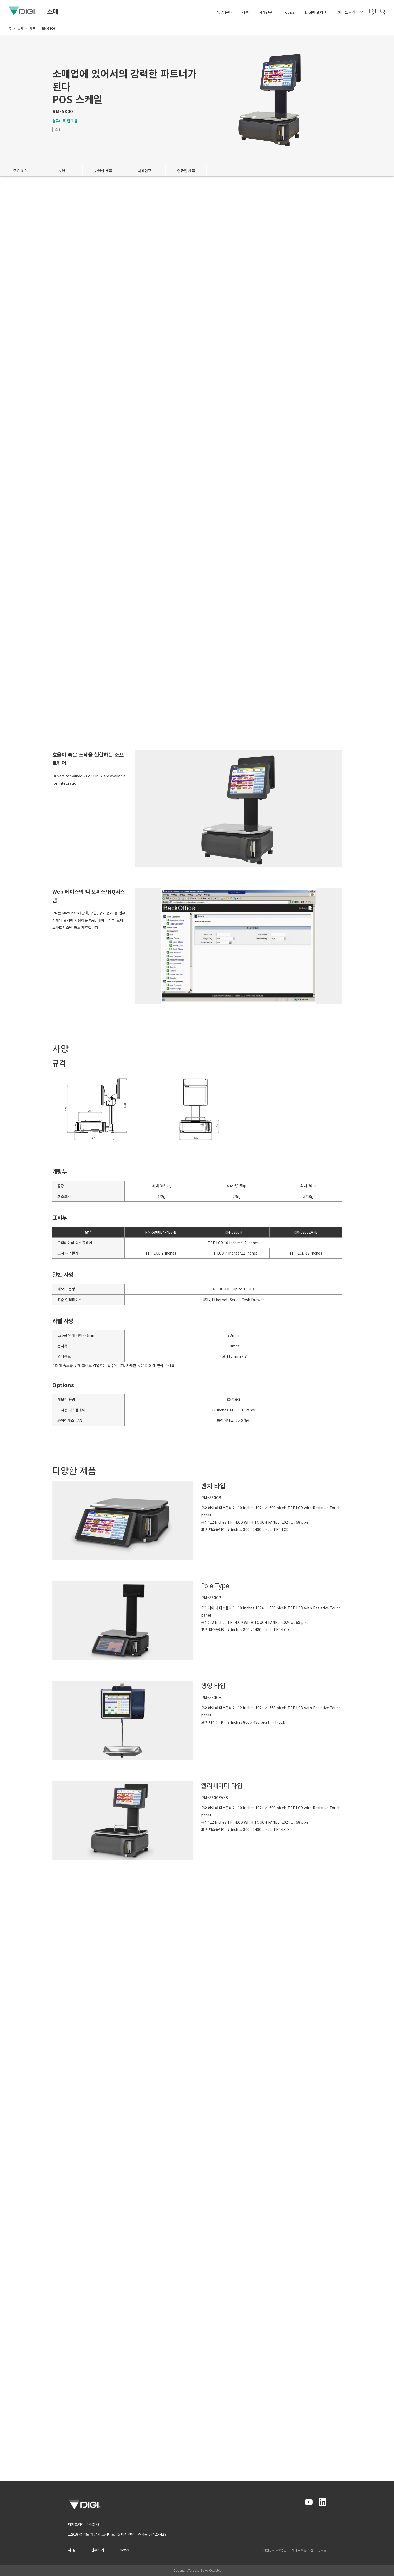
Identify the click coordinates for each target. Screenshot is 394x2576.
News (124, 2549)
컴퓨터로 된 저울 (65, 120)
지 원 (72, 2549)
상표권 (322, 2550)
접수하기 (97, 2549)
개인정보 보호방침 (275, 2550)
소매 (57, 129)
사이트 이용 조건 (302, 2550)
